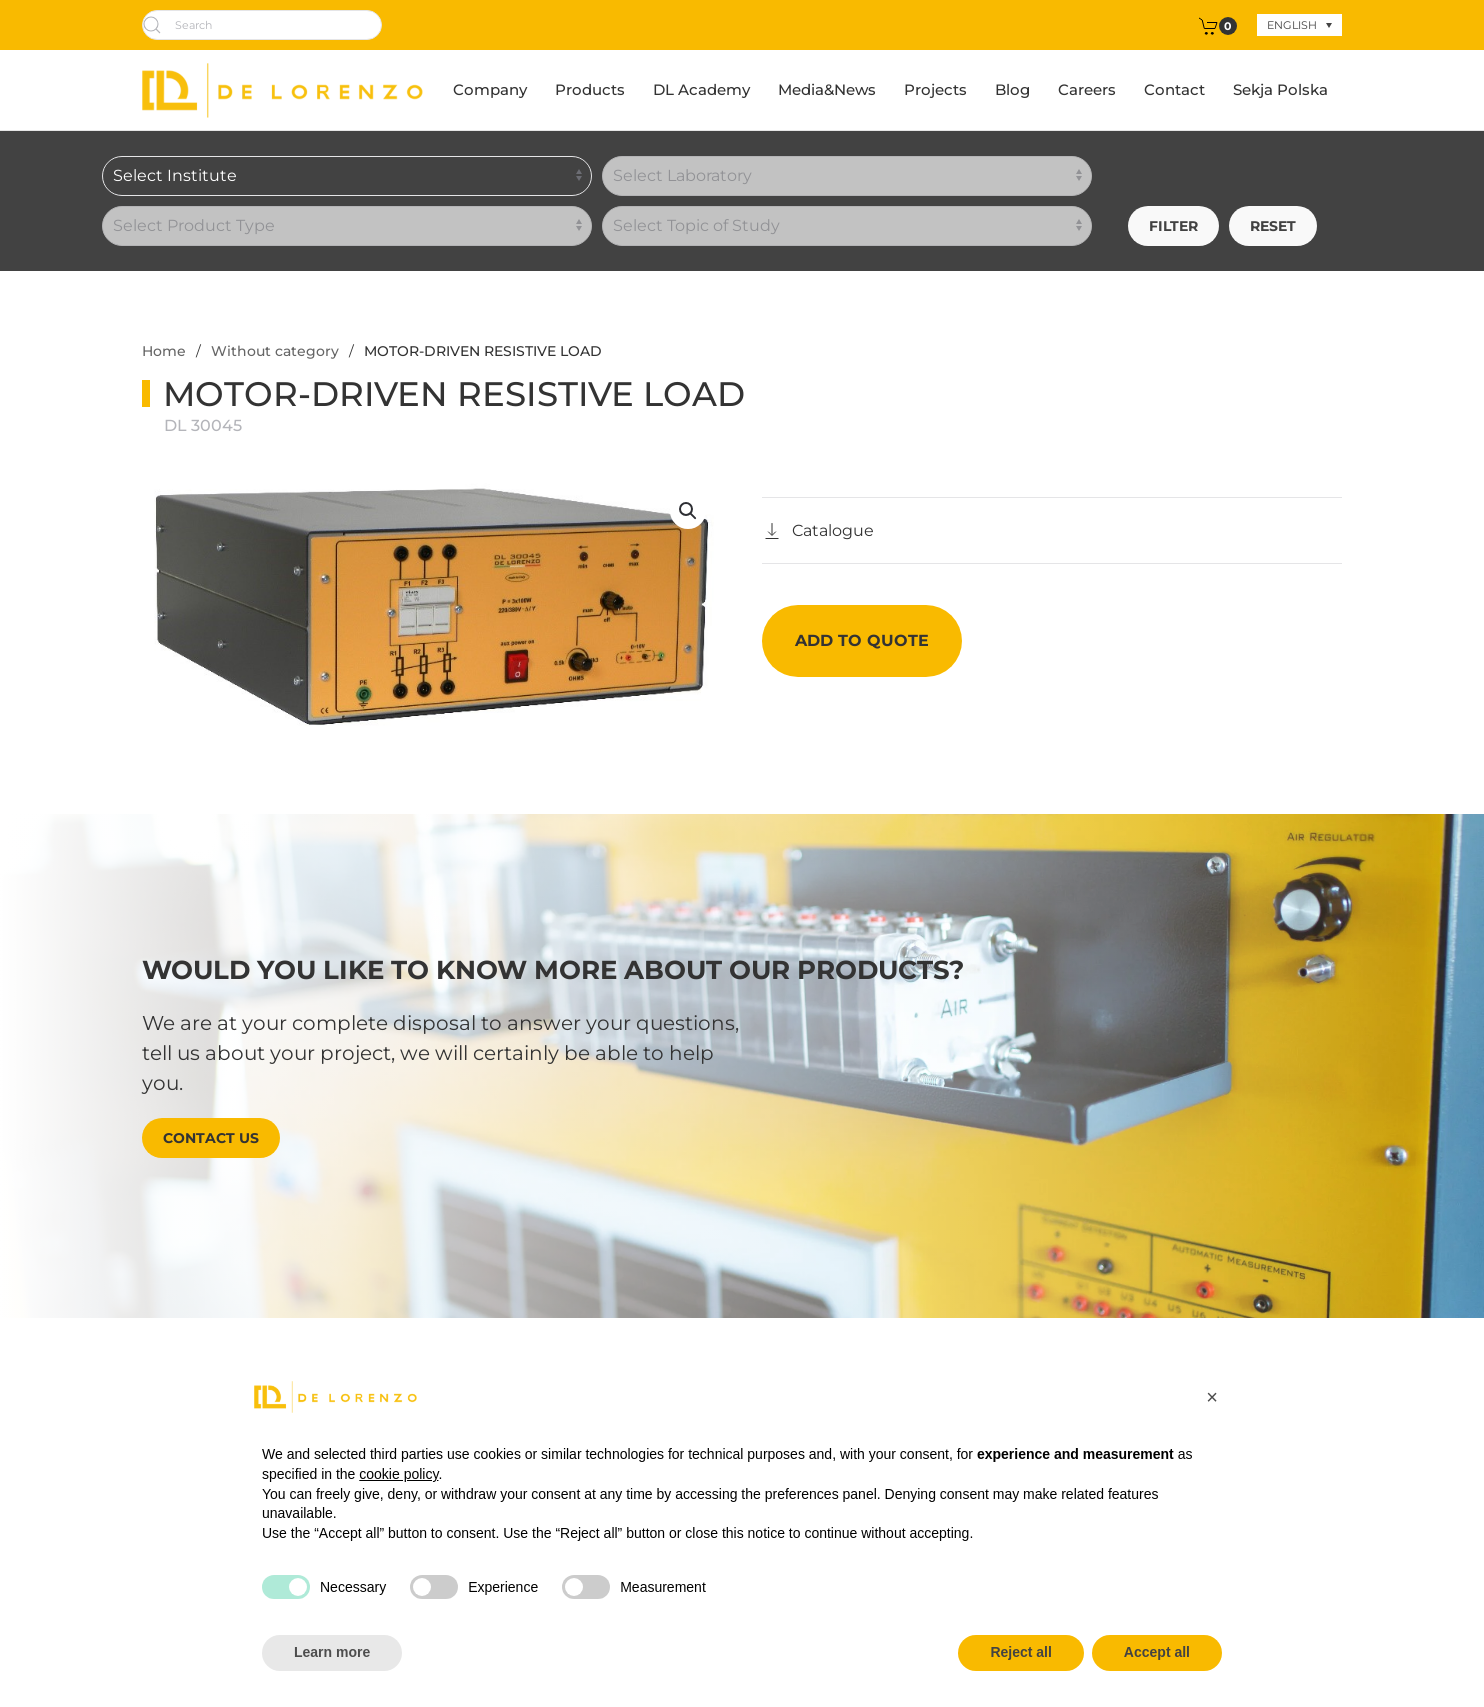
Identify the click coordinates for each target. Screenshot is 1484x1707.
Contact (1174, 89)
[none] (1299, 25)
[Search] (262, 25)
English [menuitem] (1292, 25)
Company (490, 89)
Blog (1012, 89)
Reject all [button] (1020, 1652)
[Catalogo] (818, 531)
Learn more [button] (332, 1652)
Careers (1087, 89)
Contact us (211, 1138)
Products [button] (590, 89)
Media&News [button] (827, 89)
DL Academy (701, 89)
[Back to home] (282, 90)
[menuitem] (1299, 25)
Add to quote (862, 640)
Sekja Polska (1280, 89)
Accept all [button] (1157, 1652)
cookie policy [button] (398, 1474)
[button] (688, 511)
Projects (935, 89)
